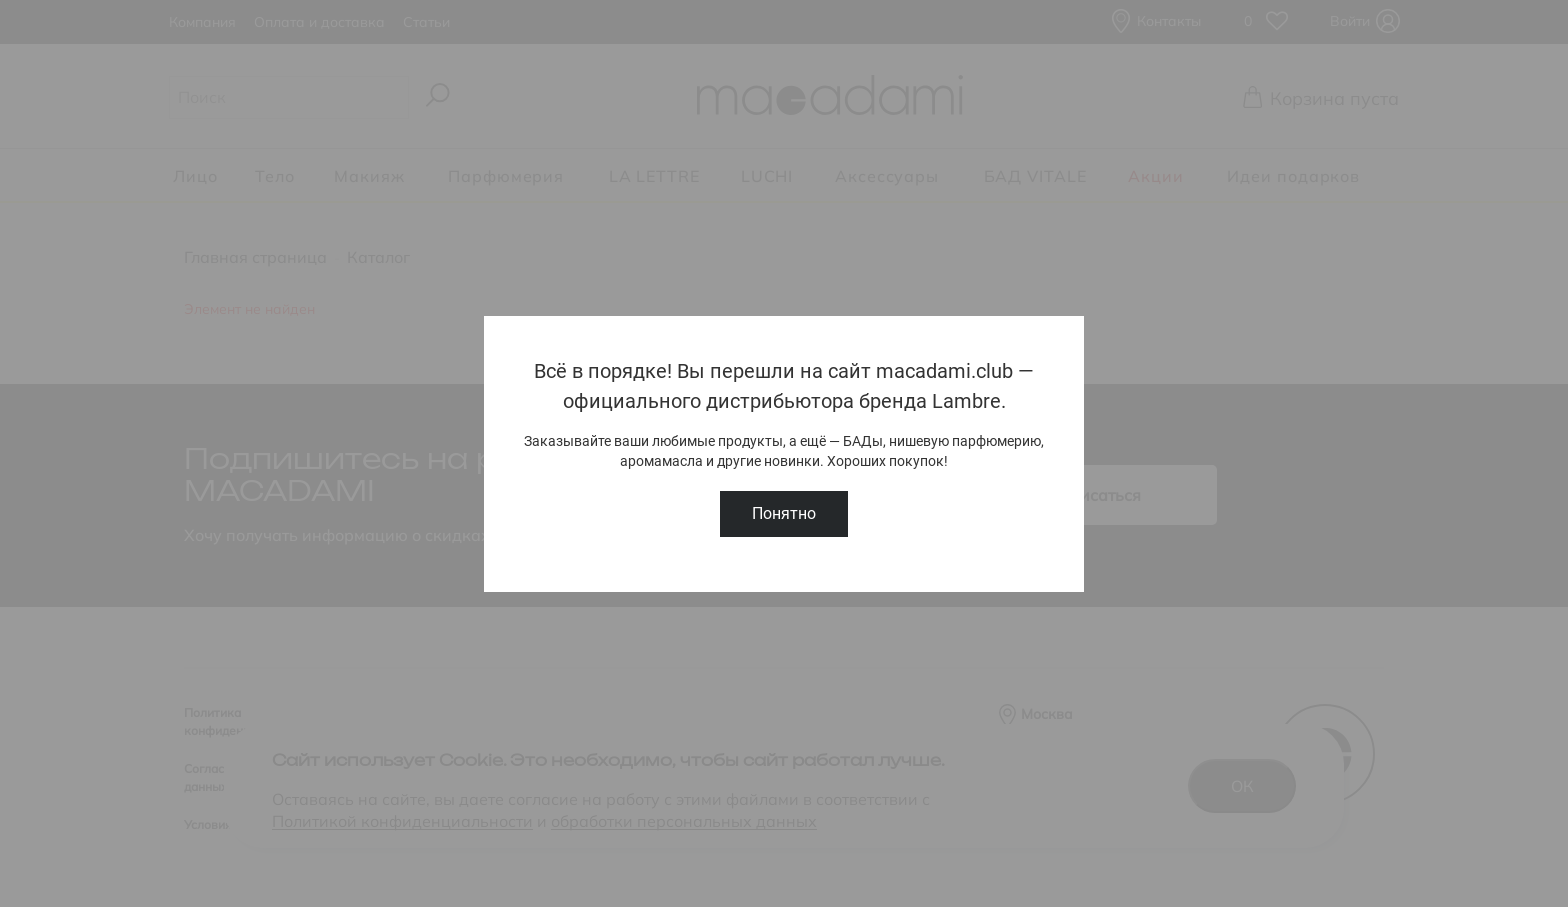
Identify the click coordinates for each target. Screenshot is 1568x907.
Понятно (784, 513)
